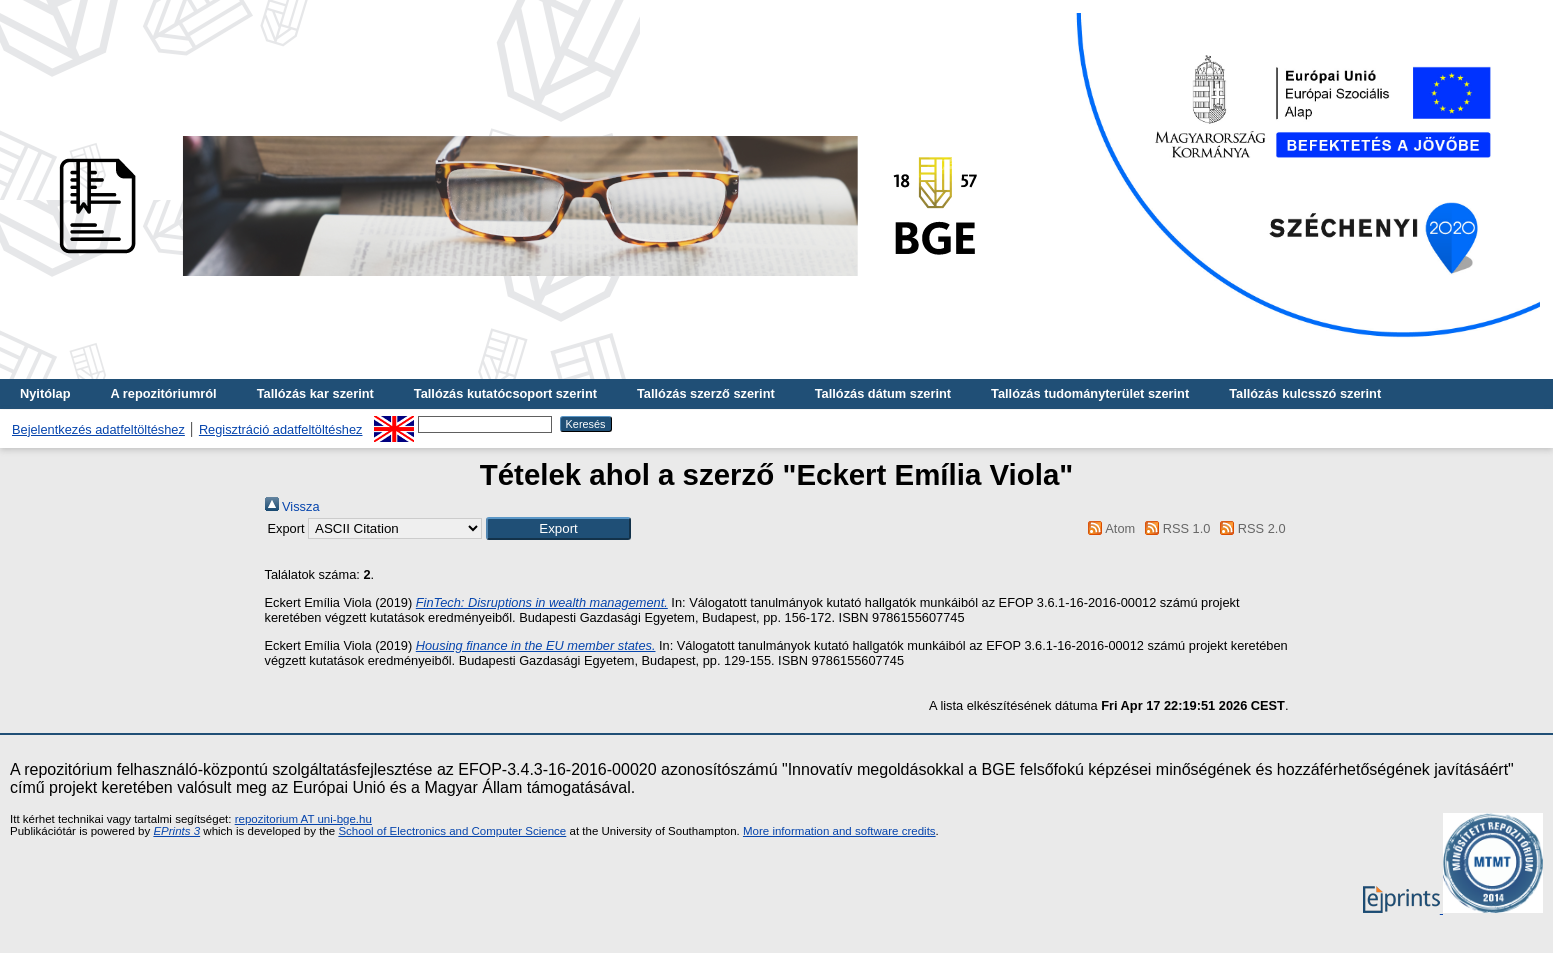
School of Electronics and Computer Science (452, 831)
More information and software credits (839, 831)
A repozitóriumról (163, 393)
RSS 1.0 (1175, 528)
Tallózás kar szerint (315, 393)
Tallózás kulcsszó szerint (1305, 393)
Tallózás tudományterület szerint (1090, 393)
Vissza (292, 506)
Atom (1108, 528)
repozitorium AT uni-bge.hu (303, 819)
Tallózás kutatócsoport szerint (505, 393)
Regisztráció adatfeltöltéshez (281, 429)
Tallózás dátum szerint (883, 393)
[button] (558, 528)
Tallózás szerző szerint (706, 393)
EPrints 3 (176, 831)
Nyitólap (45, 393)
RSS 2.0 (1250, 528)
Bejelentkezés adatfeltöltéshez (98, 429)
